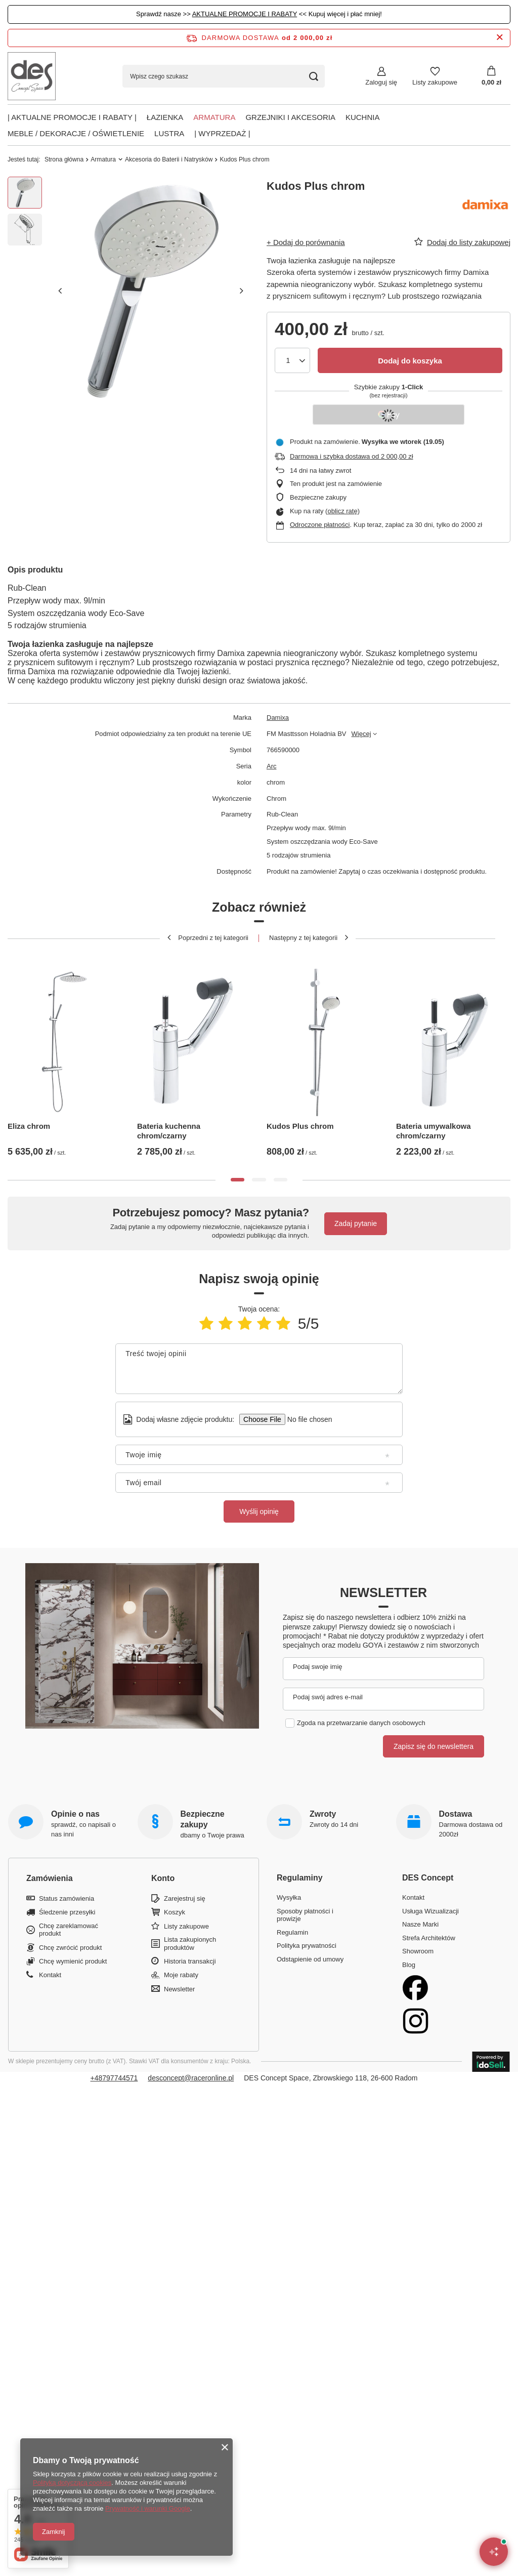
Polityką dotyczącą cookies (72, 2482)
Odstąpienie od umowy (310, 1959)
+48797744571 (114, 2078)
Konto (163, 1878)
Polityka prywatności (306, 1945)
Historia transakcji (190, 1961)
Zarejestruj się (184, 1898)
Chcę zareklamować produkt (68, 1930)
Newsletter (383, 1592)
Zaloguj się (381, 82)
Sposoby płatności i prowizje (305, 1915)
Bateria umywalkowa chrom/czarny (433, 1131)
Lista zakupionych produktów (190, 1943)
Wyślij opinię (259, 1511)
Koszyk (174, 1912)
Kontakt (50, 1975)
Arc (272, 766)
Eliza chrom (29, 1126)
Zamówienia (49, 1878)
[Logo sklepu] (32, 76)
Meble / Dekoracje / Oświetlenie (76, 133)
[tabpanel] (65, 1054)
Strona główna (64, 159)
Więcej (361, 734)
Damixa (278, 717)
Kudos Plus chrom (300, 1126)
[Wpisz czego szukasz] (223, 76)
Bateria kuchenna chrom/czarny (168, 1131)
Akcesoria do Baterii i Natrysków (168, 159)
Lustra (169, 133)
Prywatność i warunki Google (147, 2508)
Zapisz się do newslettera (433, 1746)
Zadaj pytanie (355, 1223)
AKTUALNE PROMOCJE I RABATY (244, 14)
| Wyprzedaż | (222, 133)
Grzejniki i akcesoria (290, 117)
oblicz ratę (342, 511)
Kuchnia (363, 117)
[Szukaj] (313, 76)
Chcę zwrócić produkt (70, 1947)
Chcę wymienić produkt (73, 1961)
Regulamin (292, 1932)
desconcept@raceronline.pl (191, 2078)
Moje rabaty (181, 1975)
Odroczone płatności (320, 524)
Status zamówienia (66, 1898)
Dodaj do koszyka (410, 360)
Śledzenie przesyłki (67, 1912)
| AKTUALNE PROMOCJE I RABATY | (72, 117)
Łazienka (165, 117)
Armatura (214, 117)
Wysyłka (289, 1897)
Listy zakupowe (434, 82)
